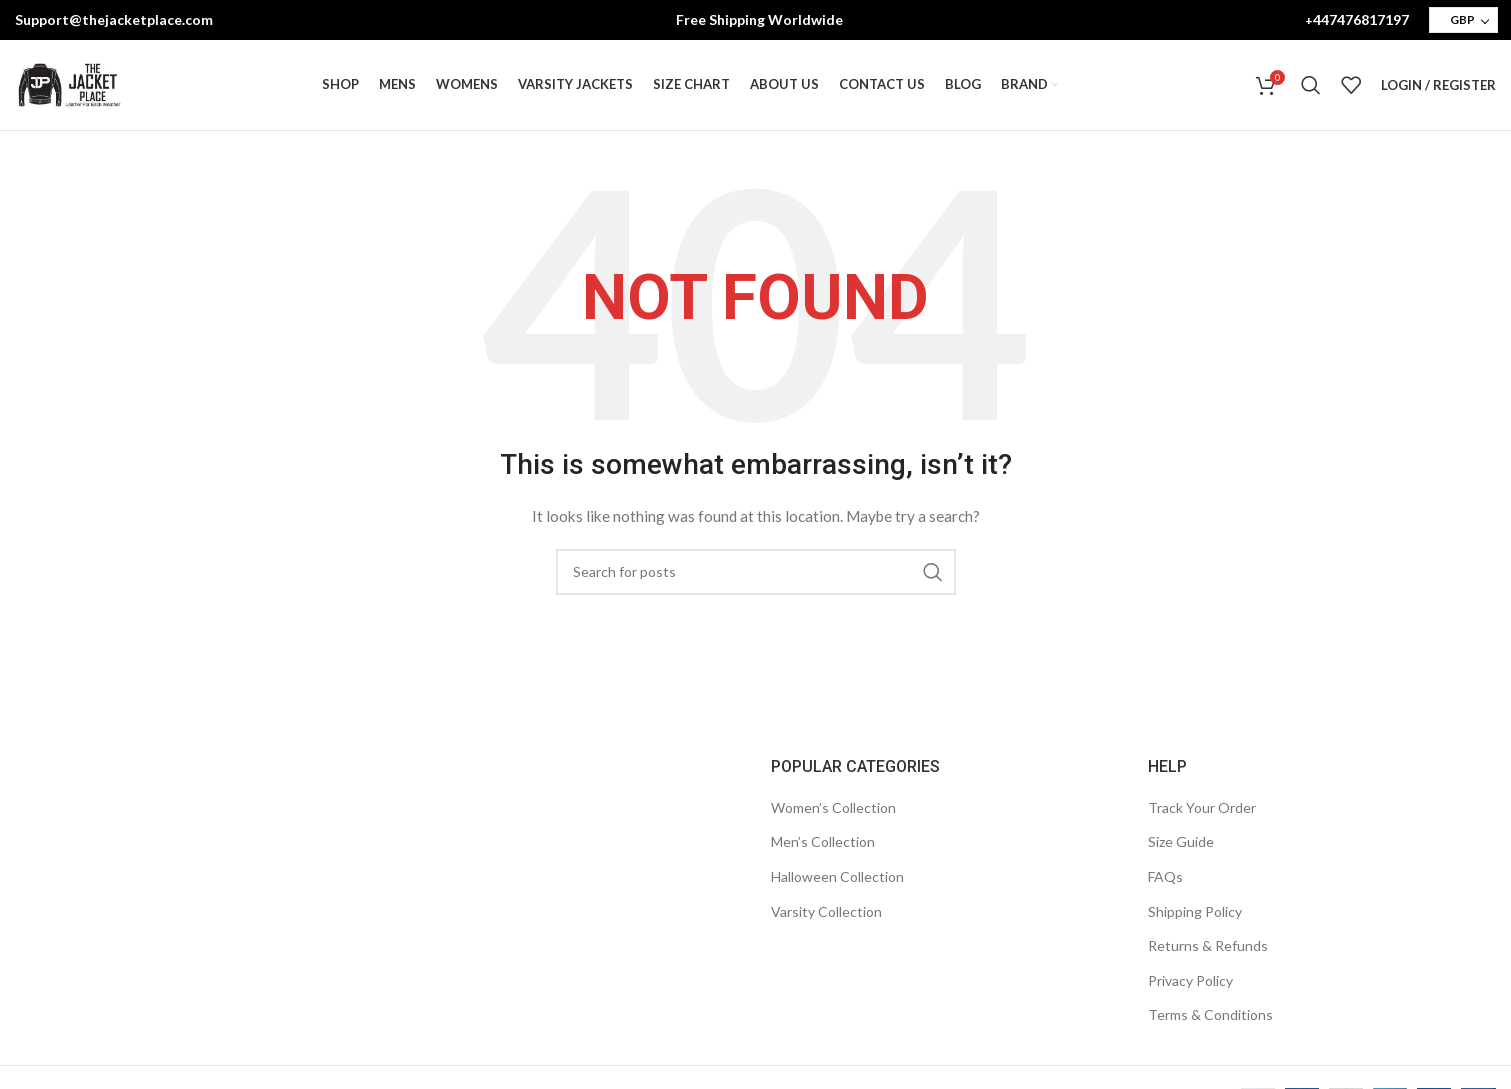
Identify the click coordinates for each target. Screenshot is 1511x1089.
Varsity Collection (826, 911)
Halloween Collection (837, 876)
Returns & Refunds (1208, 945)
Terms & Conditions (1210, 1014)
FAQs (1165, 876)
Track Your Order (1202, 807)
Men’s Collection (823, 841)
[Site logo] (69, 83)
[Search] (1311, 85)
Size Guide (1181, 841)
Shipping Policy (1195, 911)
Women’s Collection (833, 807)
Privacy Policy (1190, 980)
